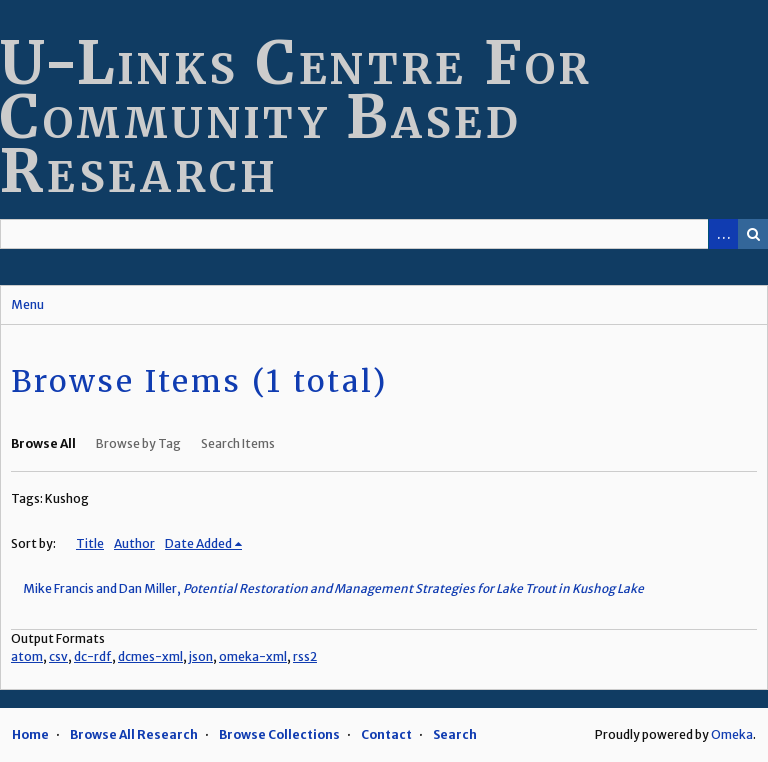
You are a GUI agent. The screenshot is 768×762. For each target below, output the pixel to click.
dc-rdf (93, 656)
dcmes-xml (150, 656)
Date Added (198, 543)
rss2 (305, 656)
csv (58, 656)
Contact (386, 734)
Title (90, 543)
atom (27, 656)
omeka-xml (253, 656)
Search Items (238, 443)
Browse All (43, 443)
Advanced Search (723, 234)
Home (30, 734)
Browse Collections (279, 734)
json (201, 656)
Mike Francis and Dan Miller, (333, 588)
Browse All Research (134, 734)
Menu (27, 304)
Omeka (732, 734)
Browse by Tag (138, 443)
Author (134, 543)
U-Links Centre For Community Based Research (296, 116)
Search (753, 234)
